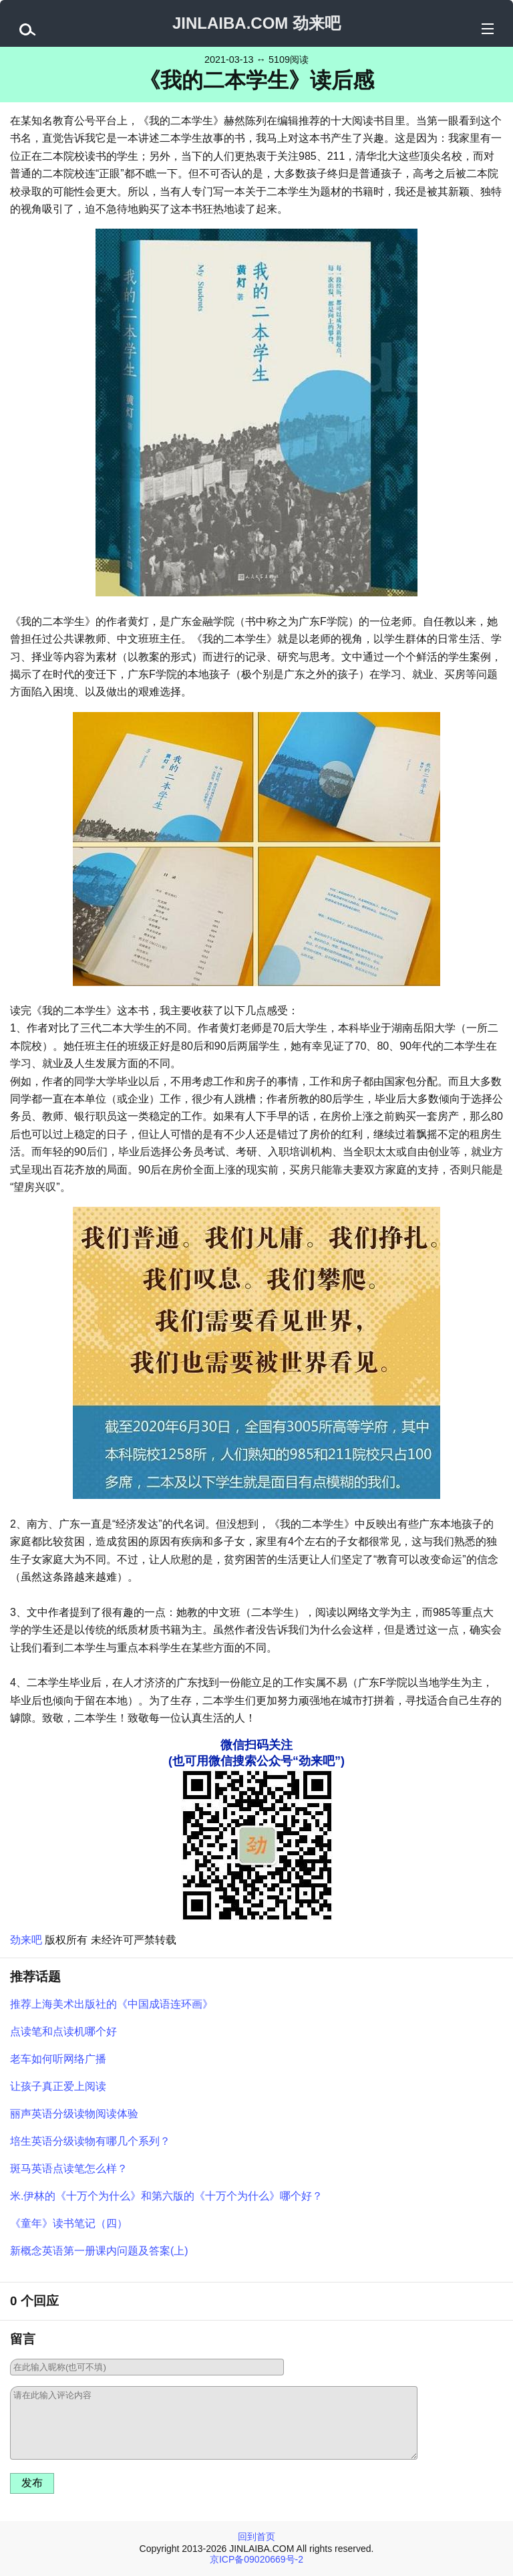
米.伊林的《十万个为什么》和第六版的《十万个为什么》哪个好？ (166, 2196)
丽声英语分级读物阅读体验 (74, 2113)
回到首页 (256, 2536)
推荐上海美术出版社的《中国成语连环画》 (111, 2004)
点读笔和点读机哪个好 (63, 2031)
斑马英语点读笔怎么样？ (69, 2168)
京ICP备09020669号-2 (256, 2559)
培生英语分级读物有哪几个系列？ (90, 2141)
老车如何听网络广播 (58, 2059)
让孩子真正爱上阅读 (58, 2086)
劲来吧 (26, 1940)
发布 (32, 2482)
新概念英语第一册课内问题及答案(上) (99, 2250)
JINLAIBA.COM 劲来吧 (256, 23)
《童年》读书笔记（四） (69, 2223)
